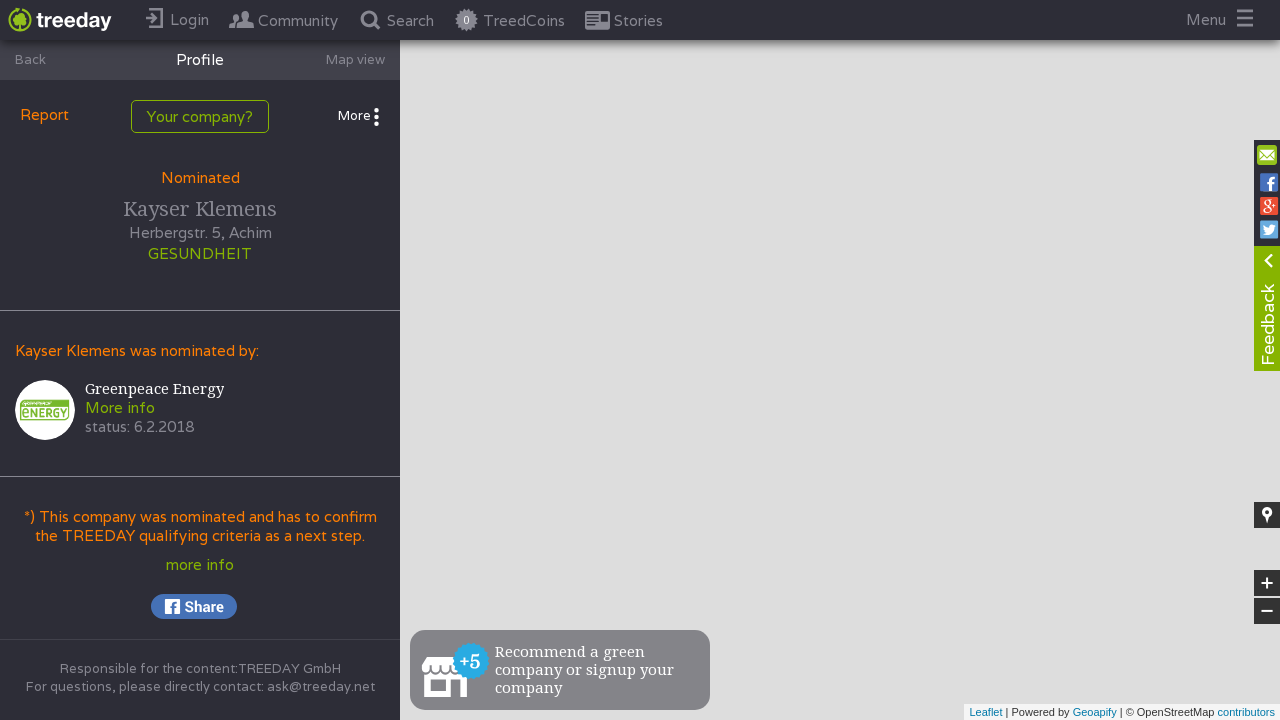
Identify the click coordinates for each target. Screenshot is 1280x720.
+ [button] (1267, 583)
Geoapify (1095, 712)
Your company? (200, 116)
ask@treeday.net (321, 686)
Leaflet (985, 712)
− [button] (1267, 611)
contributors (1246, 712)
